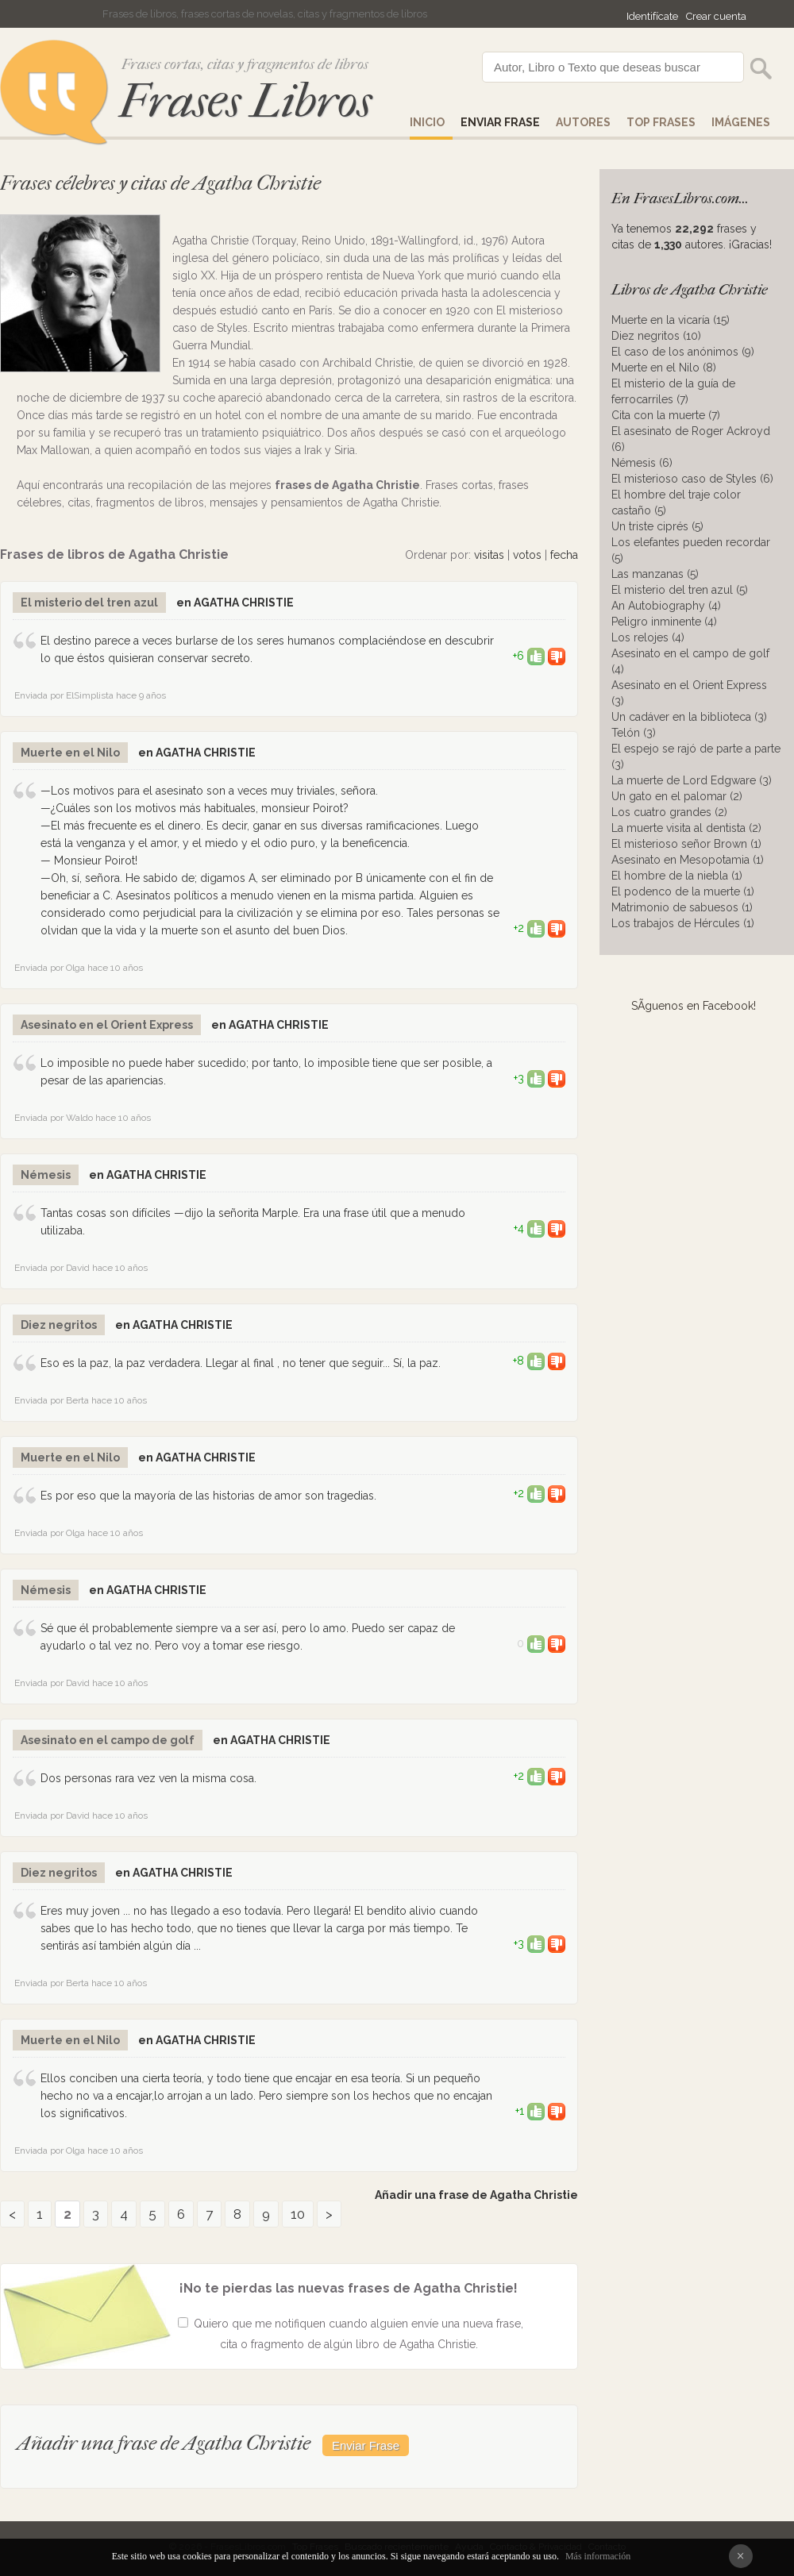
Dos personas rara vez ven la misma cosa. (148, 1778)
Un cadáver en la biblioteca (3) (689, 716)
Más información (597, 2556)
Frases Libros (245, 101)
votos (527, 555)
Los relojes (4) (647, 637)
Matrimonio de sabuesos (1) (682, 907)
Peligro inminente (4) (664, 621)
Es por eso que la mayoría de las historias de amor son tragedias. (208, 1495)
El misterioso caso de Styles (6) (692, 478)
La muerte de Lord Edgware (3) (691, 780)
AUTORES (583, 122)
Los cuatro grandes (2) (669, 812)
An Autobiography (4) (666, 605)
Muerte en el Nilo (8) (663, 367)
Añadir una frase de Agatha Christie (476, 2195)
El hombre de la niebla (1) (676, 875)
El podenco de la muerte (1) (682, 891)
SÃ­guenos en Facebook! (693, 1005)
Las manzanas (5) (655, 574)
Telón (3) (633, 732)
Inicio (427, 122)
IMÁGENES (740, 122)
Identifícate (652, 16)
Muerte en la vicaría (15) (670, 320)
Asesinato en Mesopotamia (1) (687, 859)
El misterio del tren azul (89, 602)
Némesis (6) (642, 462)
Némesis (46, 1175)
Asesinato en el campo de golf (108, 1740)
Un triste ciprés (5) (657, 526)
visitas (489, 555)
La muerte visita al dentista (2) (686, 828)
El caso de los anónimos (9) (682, 351)
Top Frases (661, 122)
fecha (564, 555)
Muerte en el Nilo (70, 752)
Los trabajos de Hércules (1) (682, 923)
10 (298, 2214)
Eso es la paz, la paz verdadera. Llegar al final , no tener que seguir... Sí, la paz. (240, 1363)
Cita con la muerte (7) (665, 415)
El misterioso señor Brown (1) (686, 843)
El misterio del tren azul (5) (679, 589)
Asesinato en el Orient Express (107, 1024)
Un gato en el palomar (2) (676, 796)
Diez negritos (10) (656, 335)
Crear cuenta (716, 16)
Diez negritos (59, 1325)
